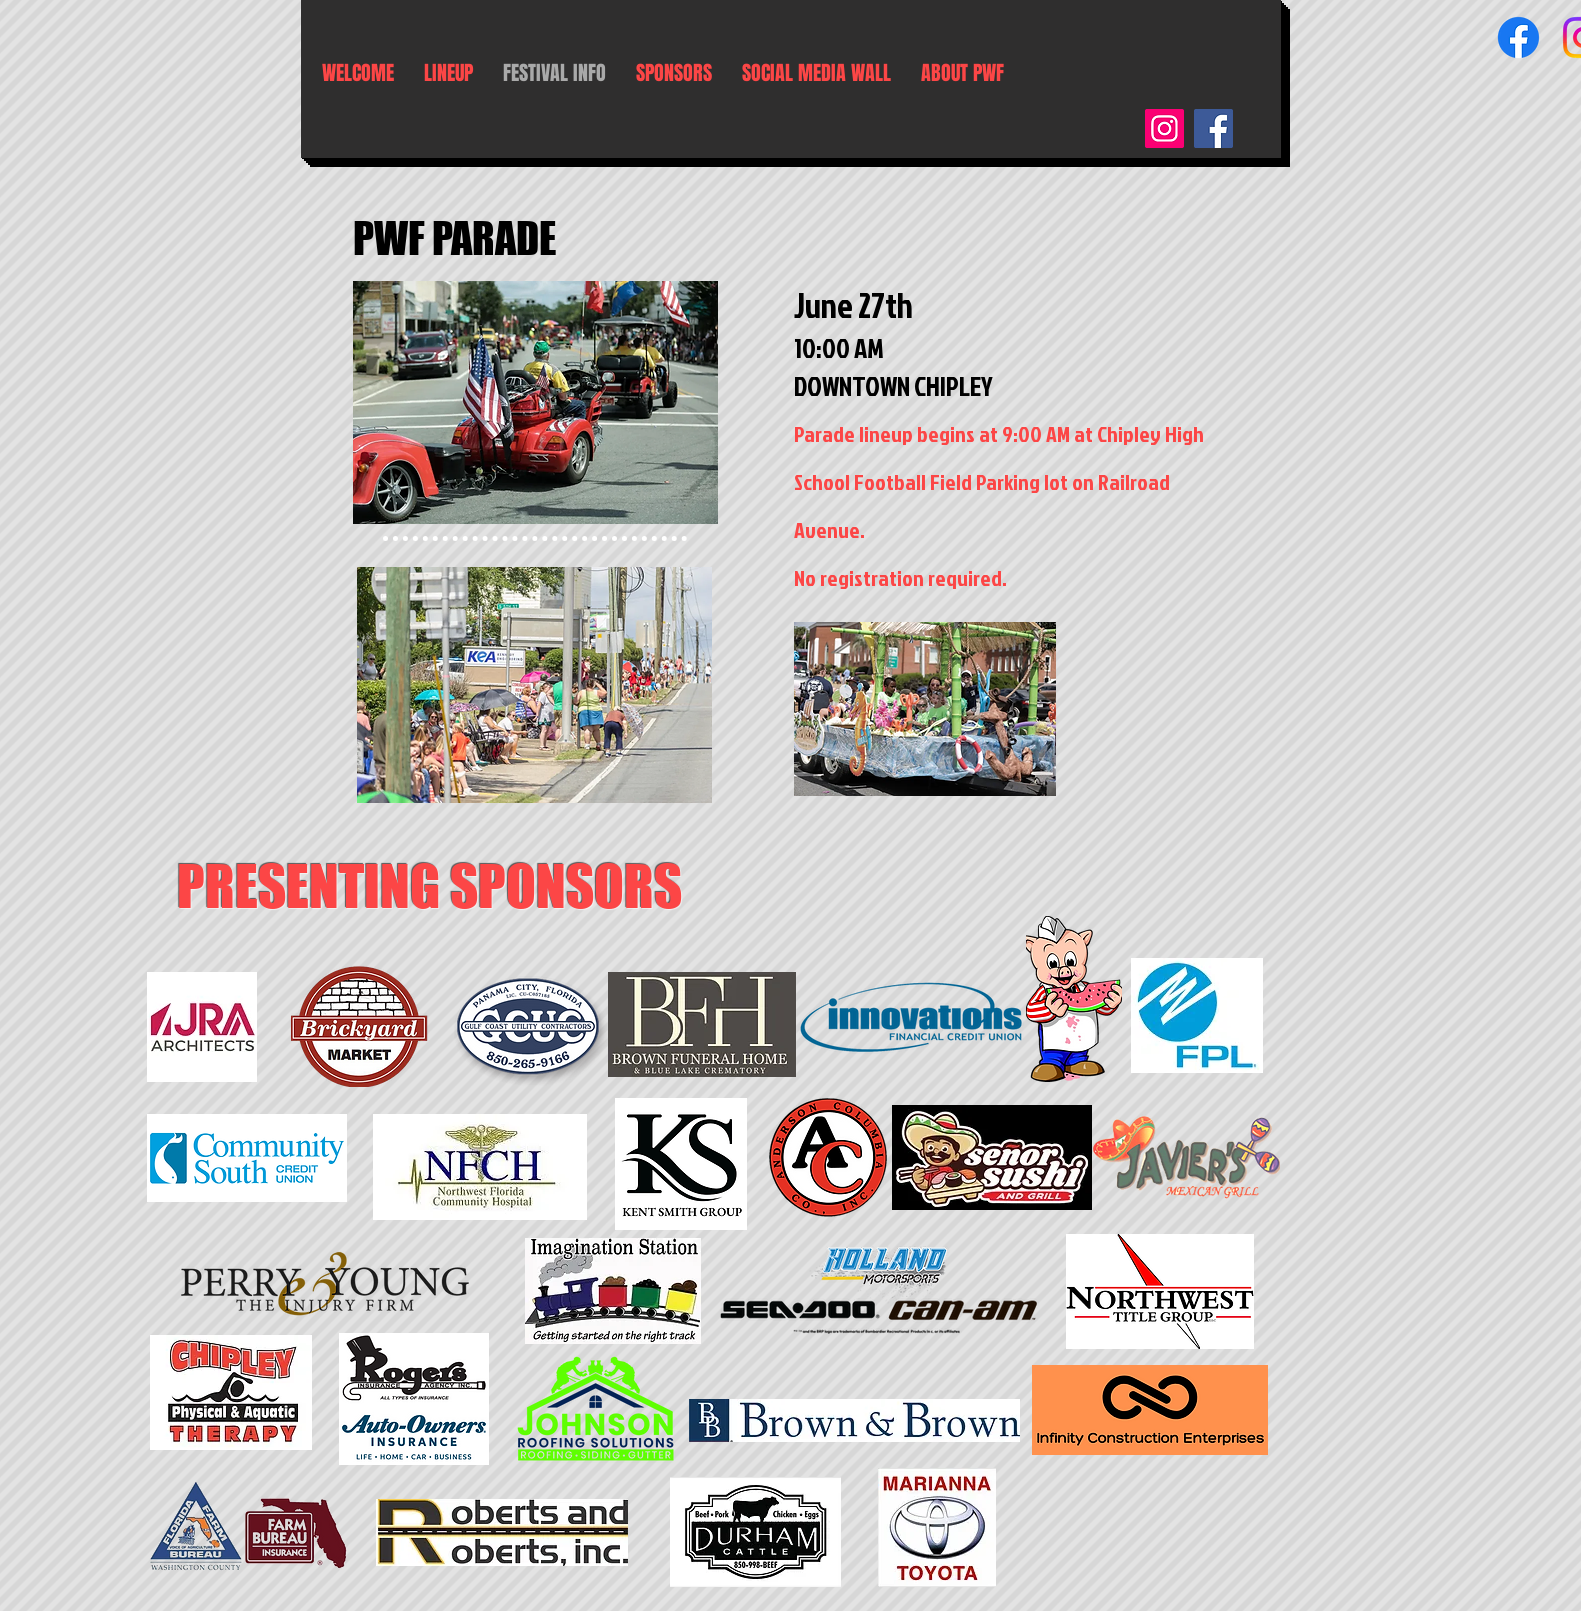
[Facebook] (1518, 37)
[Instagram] (1164, 128)
